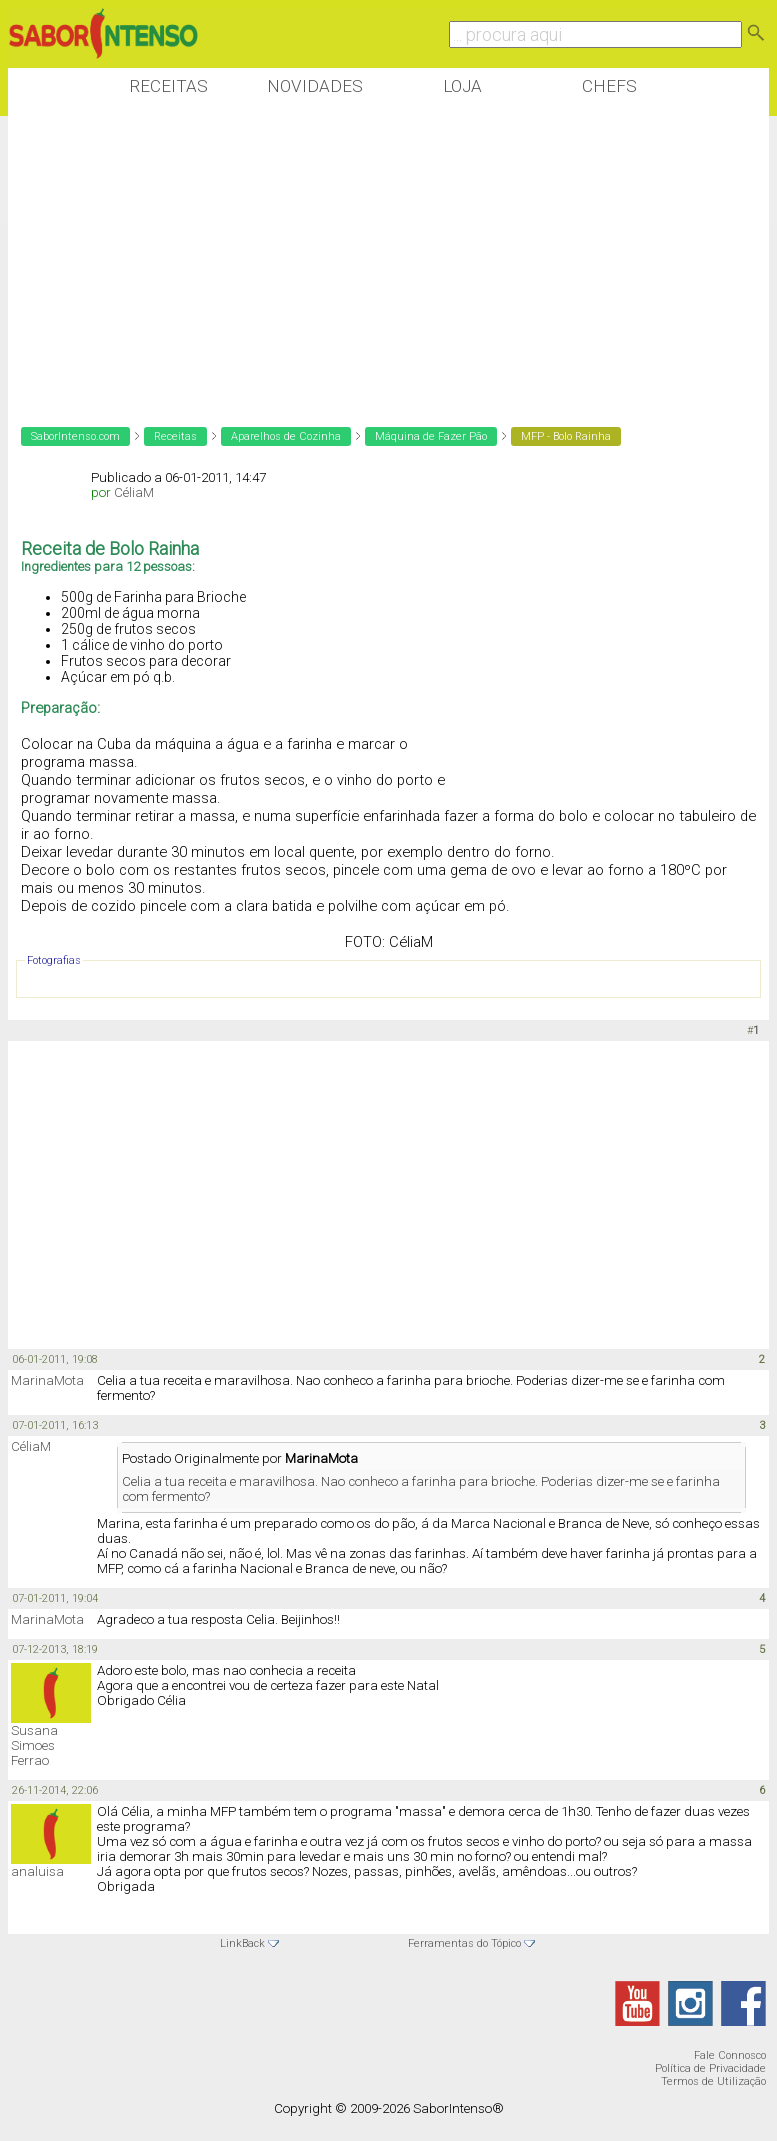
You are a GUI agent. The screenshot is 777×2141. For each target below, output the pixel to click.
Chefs (609, 86)
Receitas (168, 86)
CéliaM (134, 492)
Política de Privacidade (710, 2068)
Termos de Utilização (713, 2081)
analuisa (37, 1871)
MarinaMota (47, 1380)
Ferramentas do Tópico (464, 1943)
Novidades (315, 86)
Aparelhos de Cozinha (286, 436)
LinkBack (242, 1943)
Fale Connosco (730, 2055)
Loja (462, 86)
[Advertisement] (372, 259)
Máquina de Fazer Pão (431, 436)
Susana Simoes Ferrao (34, 1745)
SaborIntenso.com (75, 436)
